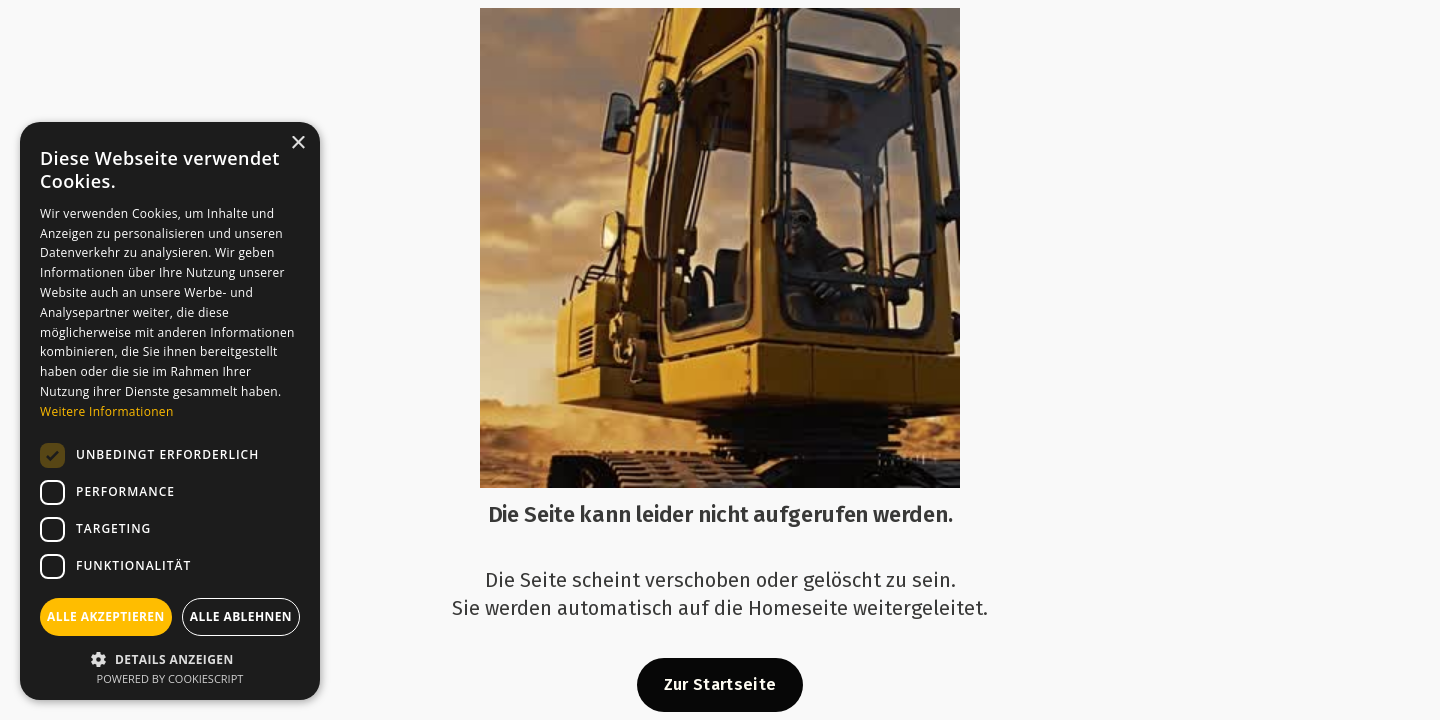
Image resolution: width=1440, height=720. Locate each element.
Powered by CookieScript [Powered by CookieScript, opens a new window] (170, 678)
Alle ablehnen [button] (241, 616)
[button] (170, 657)
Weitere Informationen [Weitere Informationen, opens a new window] (107, 411)
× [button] (297, 143)
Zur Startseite (720, 684)
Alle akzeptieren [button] (106, 616)
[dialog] (170, 411)
